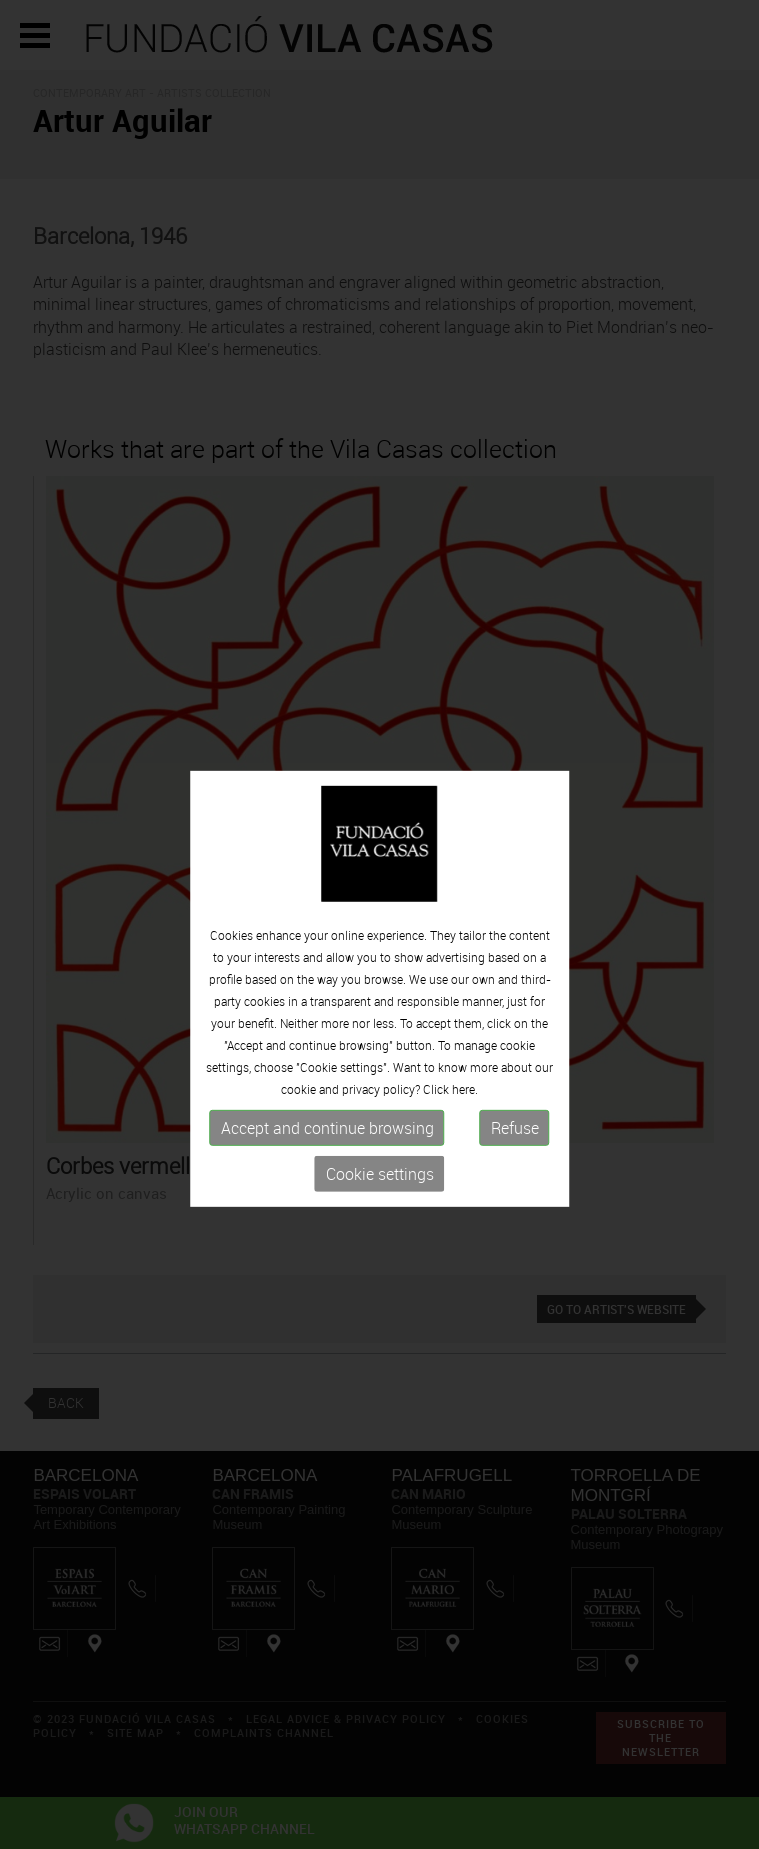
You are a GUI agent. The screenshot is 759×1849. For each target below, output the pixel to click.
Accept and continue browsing (327, 1142)
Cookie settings (380, 1188)
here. (465, 1103)
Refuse (515, 1142)
